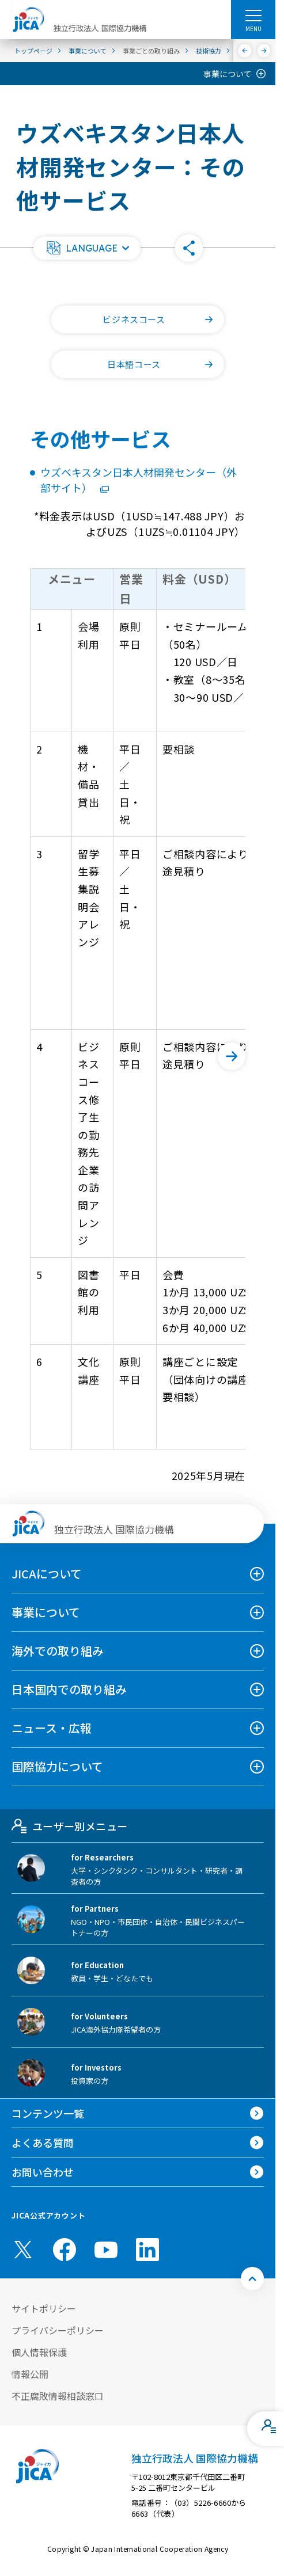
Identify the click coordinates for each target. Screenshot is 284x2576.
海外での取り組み (58, 1650)
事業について (227, 73)
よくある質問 (43, 2142)
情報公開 (30, 2374)
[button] (87, 248)
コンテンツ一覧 (48, 2113)
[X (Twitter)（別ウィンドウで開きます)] (23, 2249)
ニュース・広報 (52, 1727)
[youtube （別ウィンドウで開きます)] (106, 2250)
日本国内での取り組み (69, 1689)
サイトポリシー (44, 2308)
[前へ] (245, 50)
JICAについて (47, 1573)
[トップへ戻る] (252, 2278)
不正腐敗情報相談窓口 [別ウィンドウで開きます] (58, 2396)
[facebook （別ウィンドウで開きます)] (64, 2249)
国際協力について (57, 1766)
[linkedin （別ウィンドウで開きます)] (147, 2249)
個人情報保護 (39, 2352)
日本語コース (165, 364)
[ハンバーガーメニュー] (253, 15)
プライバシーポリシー (58, 2330)
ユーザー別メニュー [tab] (69, 1825)
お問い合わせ (43, 2171)
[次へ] (264, 50)
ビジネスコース (163, 319)
